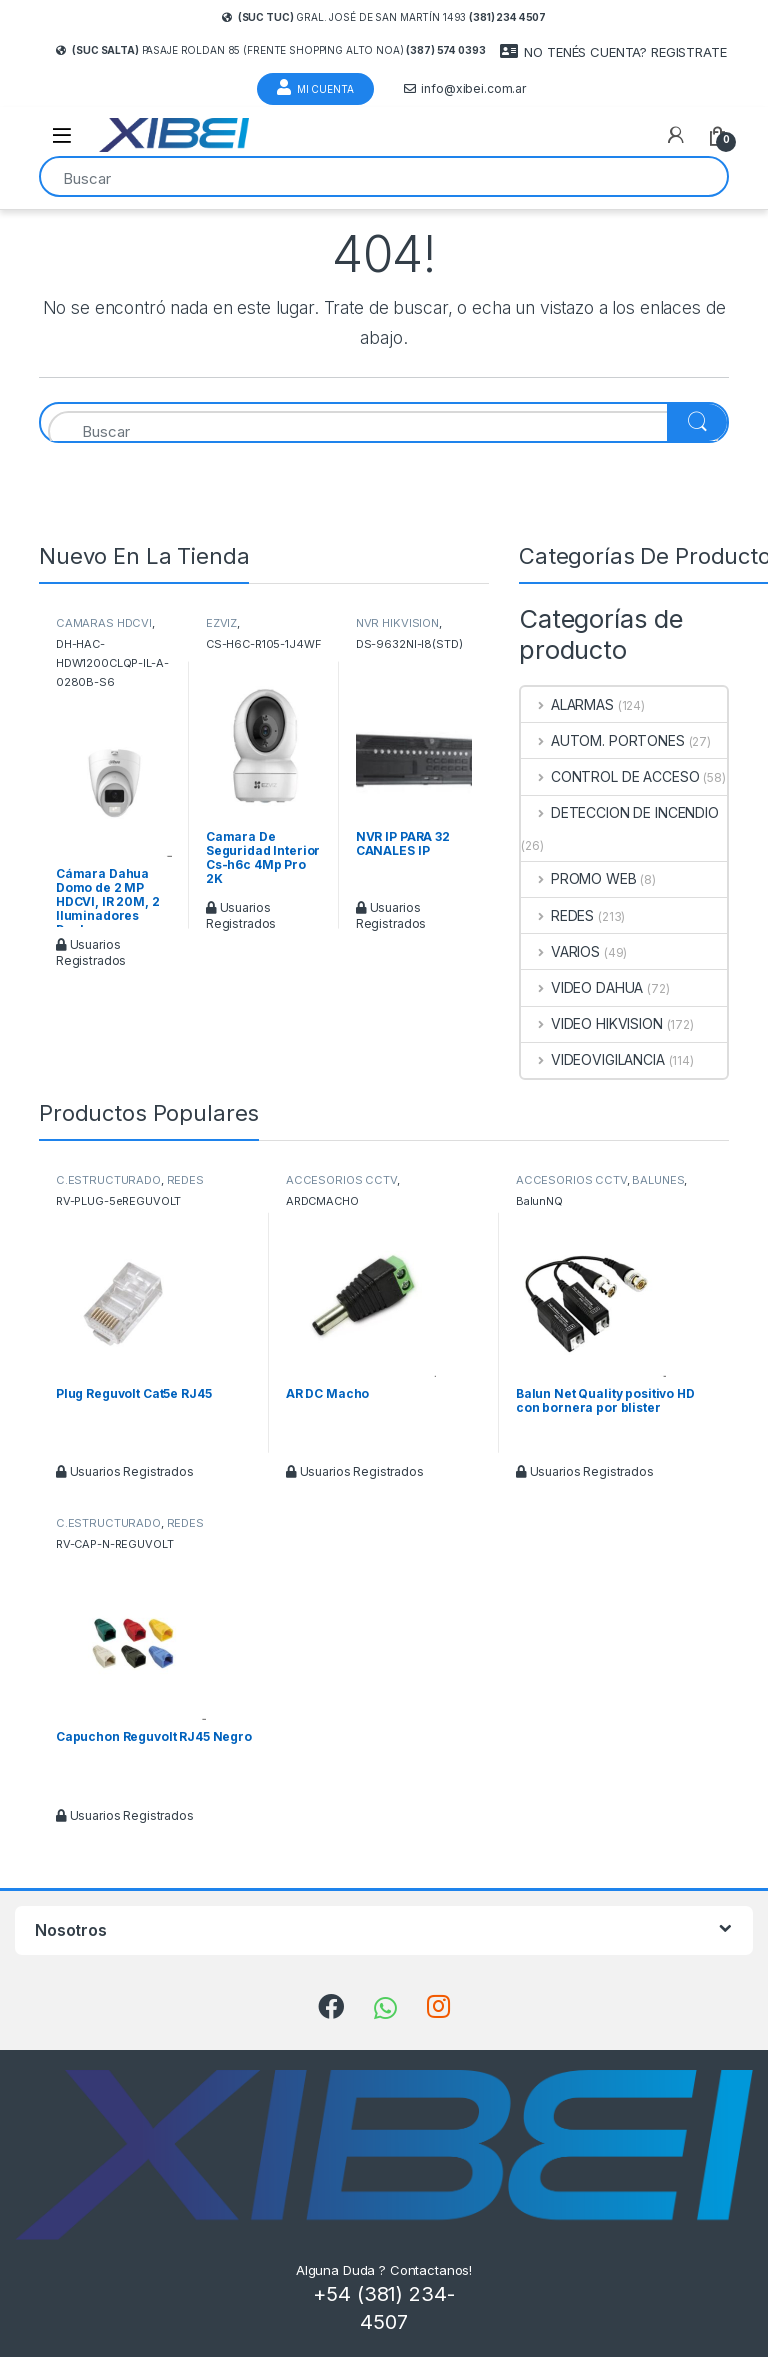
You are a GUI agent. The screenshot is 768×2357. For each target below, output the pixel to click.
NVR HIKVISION (397, 623)
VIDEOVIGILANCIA (593, 1059)
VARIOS (560, 951)
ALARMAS (567, 704)
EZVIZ (221, 623)
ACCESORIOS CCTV (341, 1180)
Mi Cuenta (315, 87)
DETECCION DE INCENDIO (620, 812)
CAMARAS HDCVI (104, 623)
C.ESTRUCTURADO (108, 1180)
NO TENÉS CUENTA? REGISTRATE (613, 51)
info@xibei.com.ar (465, 89)
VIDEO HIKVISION (592, 1023)
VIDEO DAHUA (582, 987)
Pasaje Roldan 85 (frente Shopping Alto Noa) (270, 50)
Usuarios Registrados (91, 952)
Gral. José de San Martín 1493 (384, 17)
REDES (557, 915)
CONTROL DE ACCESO (610, 776)
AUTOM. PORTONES (603, 740)
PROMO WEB (579, 878)
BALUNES (658, 1180)
